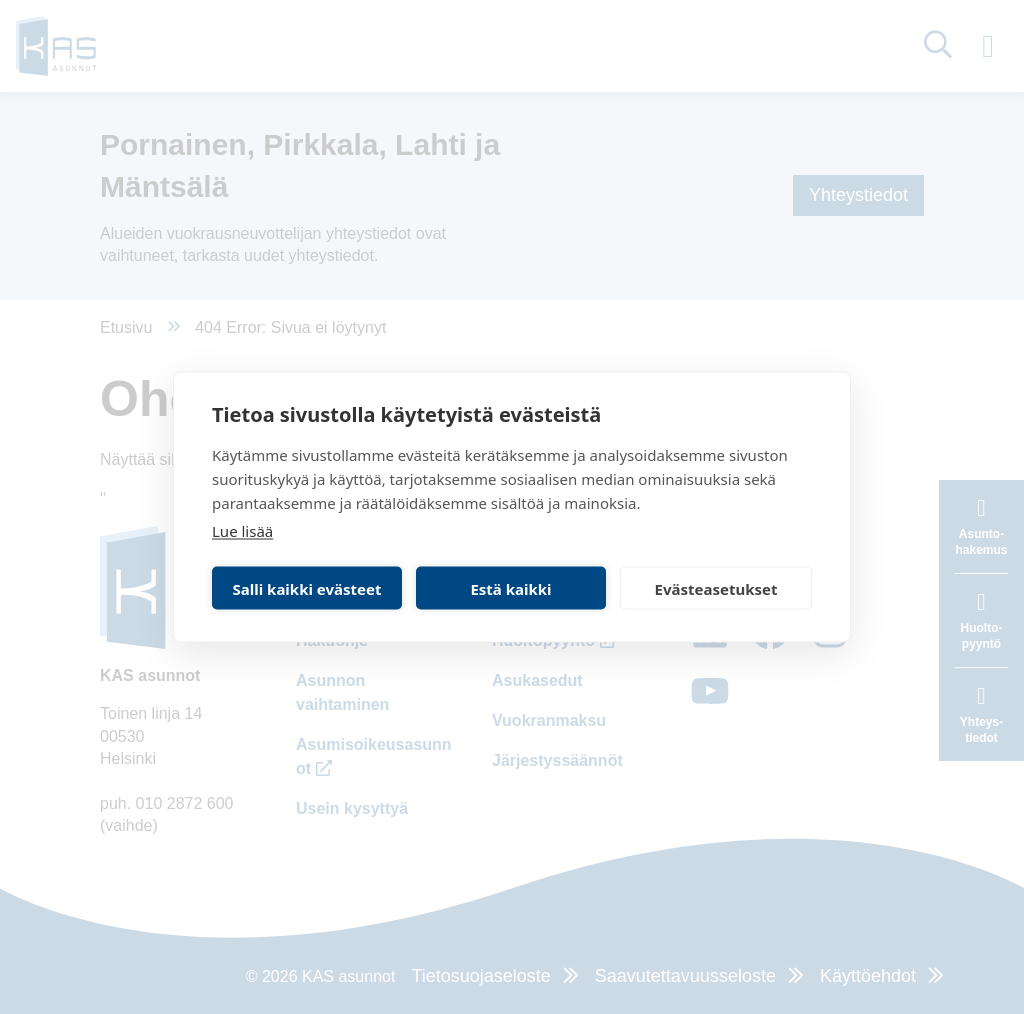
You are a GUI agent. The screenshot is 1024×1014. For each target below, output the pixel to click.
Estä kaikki (510, 588)
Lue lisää (242, 531)
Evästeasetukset (716, 588)
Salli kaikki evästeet (307, 588)
